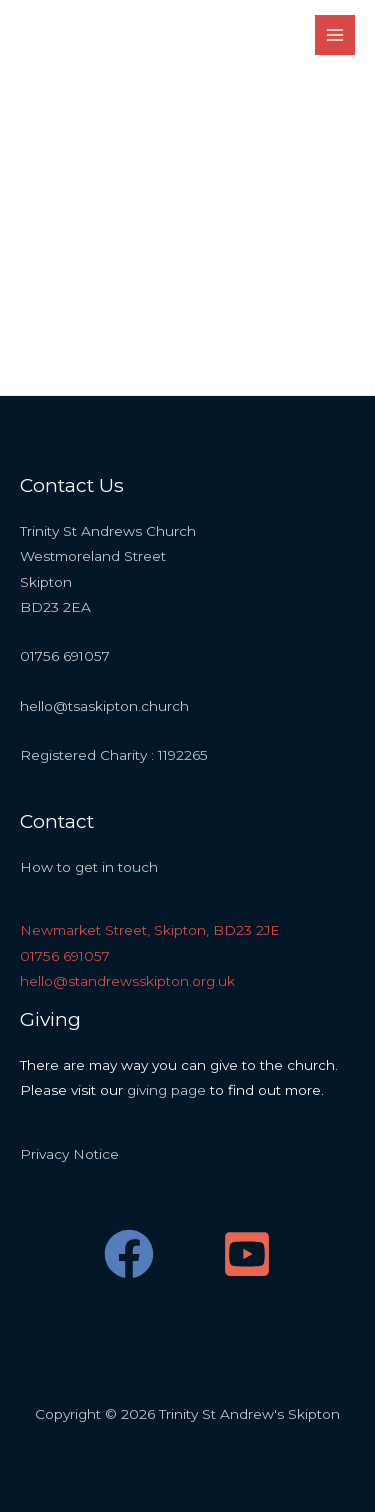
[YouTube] (247, 1254)
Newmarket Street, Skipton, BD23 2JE (150, 930)
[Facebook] (129, 1254)
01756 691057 (65, 956)
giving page (166, 1090)
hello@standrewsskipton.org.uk (127, 981)
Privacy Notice (69, 1154)
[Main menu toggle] (335, 35)
